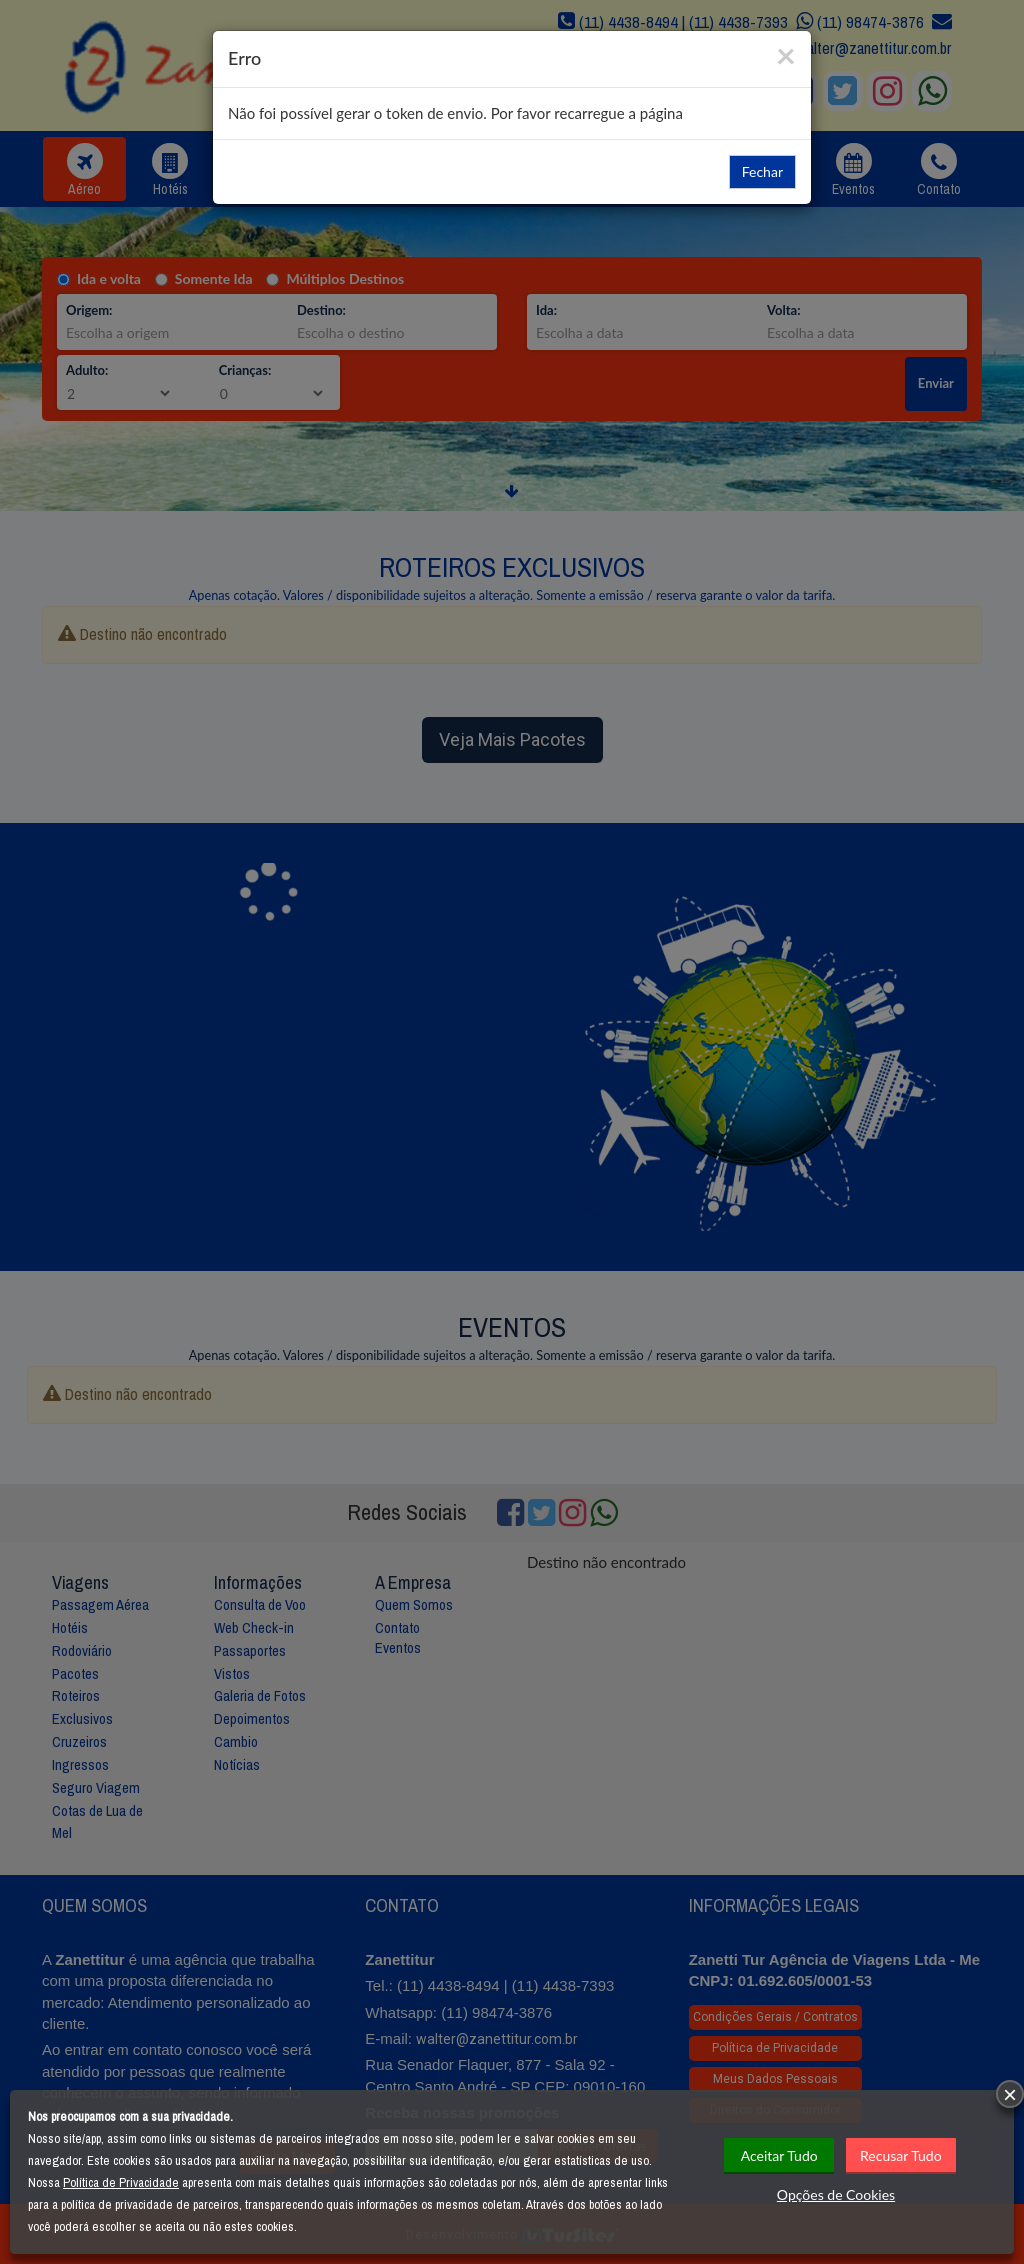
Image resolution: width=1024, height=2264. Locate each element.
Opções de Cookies (836, 2194)
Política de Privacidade (121, 2182)
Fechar (762, 171)
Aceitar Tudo (779, 2155)
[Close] (786, 54)
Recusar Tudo (901, 2155)
